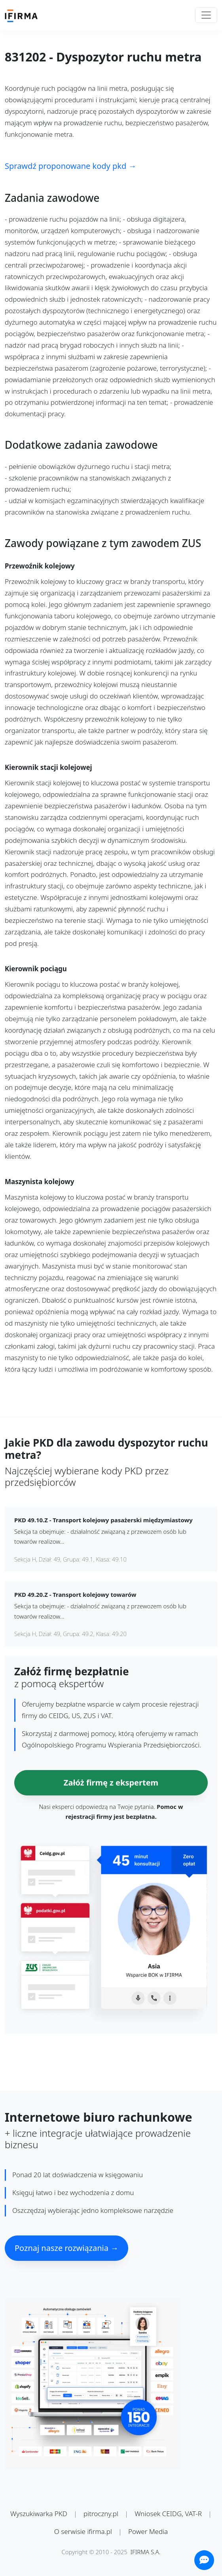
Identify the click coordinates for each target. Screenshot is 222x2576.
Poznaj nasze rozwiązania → (66, 2248)
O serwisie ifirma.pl (83, 2531)
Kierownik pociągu (36, 969)
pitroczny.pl (100, 2513)
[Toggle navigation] (206, 15)
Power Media (148, 2531)
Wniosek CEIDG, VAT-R (168, 2513)
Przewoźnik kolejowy (40, 566)
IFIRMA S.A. (146, 2552)
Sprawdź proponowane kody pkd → (70, 166)
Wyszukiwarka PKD (38, 2513)
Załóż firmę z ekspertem (111, 1782)
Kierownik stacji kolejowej (48, 767)
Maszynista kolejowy (39, 1182)
